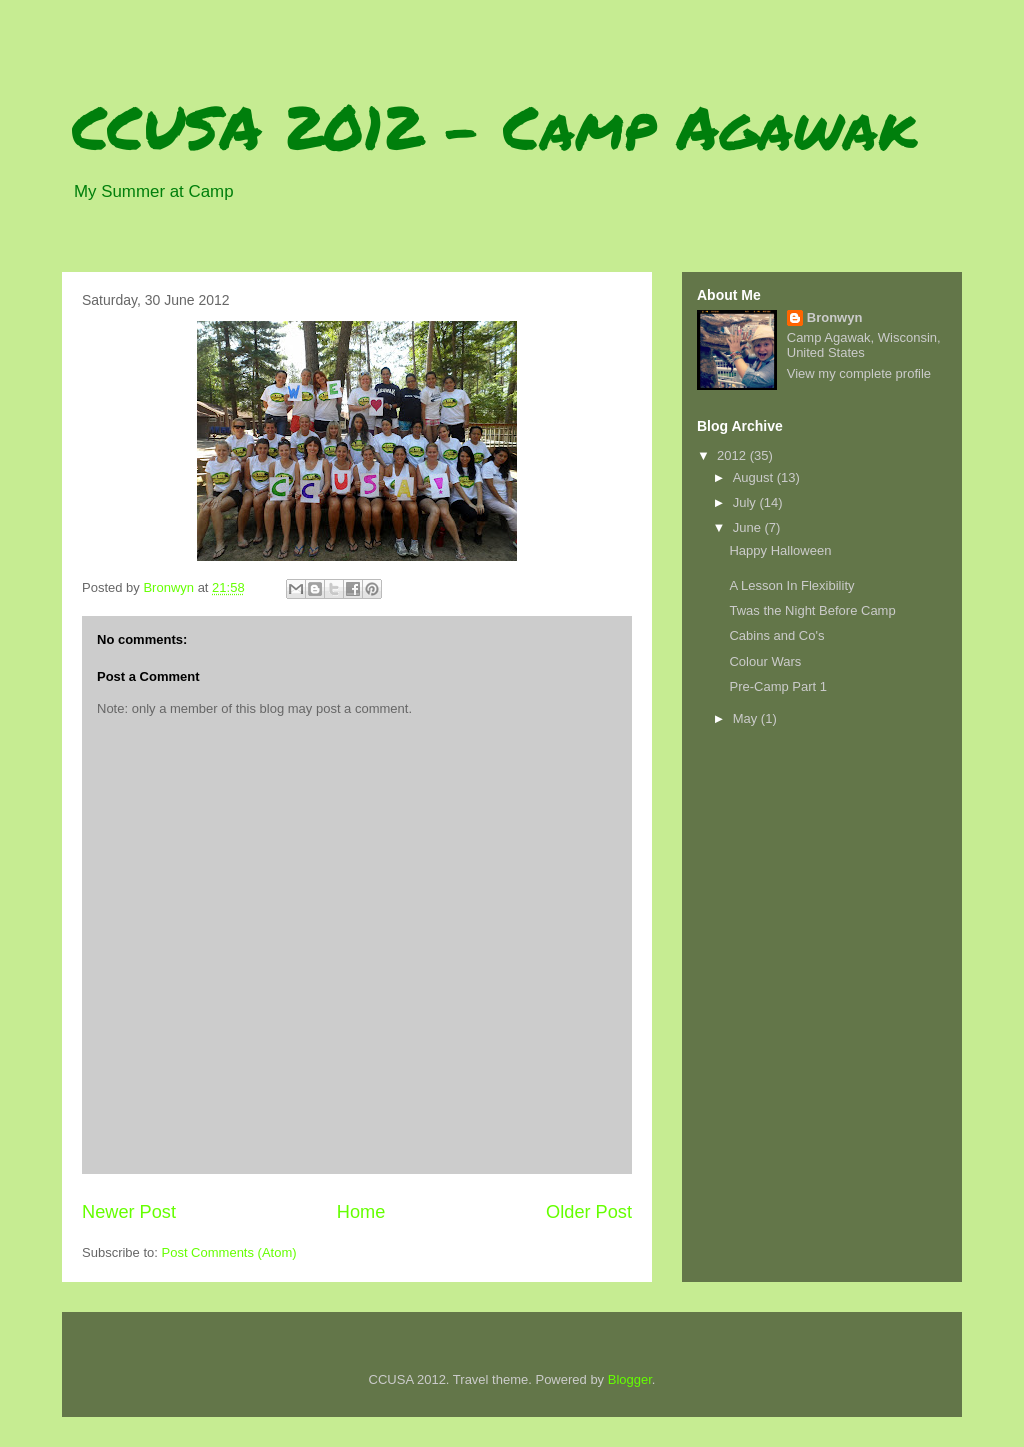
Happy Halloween (780, 550)
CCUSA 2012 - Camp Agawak (494, 126)
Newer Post (129, 1212)
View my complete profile (859, 373)
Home (361, 1212)
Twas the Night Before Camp (812, 610)
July (746, 502)
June (749, 527)
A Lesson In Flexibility (791, 585)
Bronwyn (835, 317)
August (755, 477)
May (747, 718)
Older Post (589, 1212)
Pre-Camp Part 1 (778, 686)
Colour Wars (765, 661)
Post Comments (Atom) (229, 1252)
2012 (733, 455)
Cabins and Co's (776, 635)
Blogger (630, 1379)
